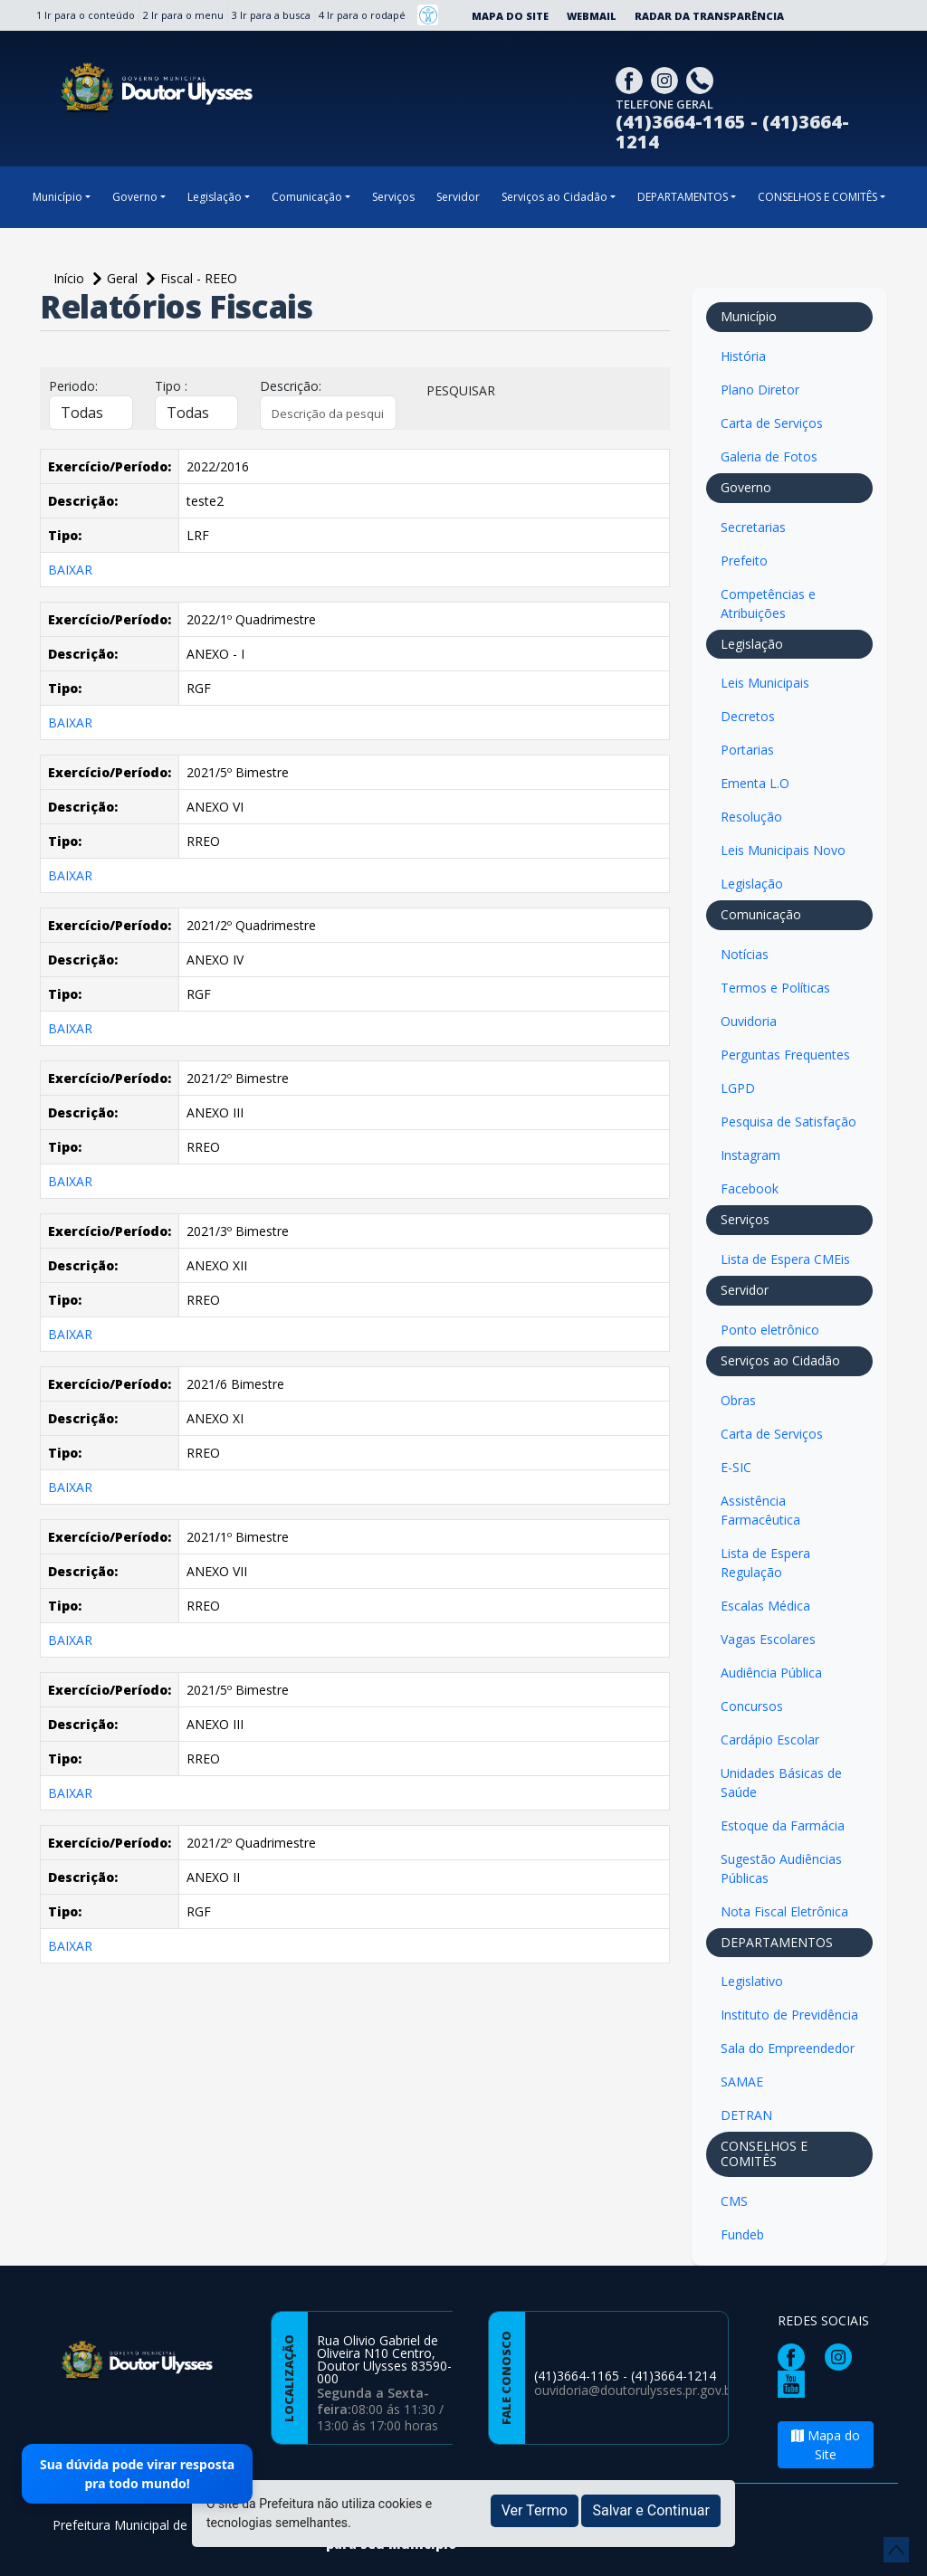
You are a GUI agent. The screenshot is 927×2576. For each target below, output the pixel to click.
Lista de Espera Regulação (765, 1563)
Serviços (393, 196)
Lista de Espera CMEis (785, 1259)
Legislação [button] (214, 196)
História (743, 356)
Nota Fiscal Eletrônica (784, 1911)
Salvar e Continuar (651, 2510)
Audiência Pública (771, 1672)
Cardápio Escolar (770, 1739)
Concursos (752, 1706)
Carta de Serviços (772, 423)
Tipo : (171, 385)
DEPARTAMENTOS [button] (682, 196)
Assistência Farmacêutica (760, 1510)
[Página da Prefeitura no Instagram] (667, 79)
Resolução (751, 816)
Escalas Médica (765, 1605)
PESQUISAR (460, 390)
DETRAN (746, 2115)
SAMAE (742, 2081)
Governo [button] (135, 196)
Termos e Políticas (775, 987)
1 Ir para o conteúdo (85, 15)
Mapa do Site (510, 16)
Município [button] (57, 196)
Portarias (747, 749)
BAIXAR (70, 569)
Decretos (748, 716)
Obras (738, 1400)
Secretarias (753, 527)
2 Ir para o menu (183, 15)
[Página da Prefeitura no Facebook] (631, 79)
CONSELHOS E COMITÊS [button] (817, 196)
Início (70, 278)
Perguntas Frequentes (785, 1054)
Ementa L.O (755, 783)
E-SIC (736, 1467)
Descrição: (290, 385)
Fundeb (742, 2234)
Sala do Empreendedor (788, 2048)
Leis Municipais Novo (783, 850)
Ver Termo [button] (535, 2510)
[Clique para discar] (702, 79)
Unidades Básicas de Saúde (781, 1782)
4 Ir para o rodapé (362, 15)
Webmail (591, 16)
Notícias (745, 954)
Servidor (458, 196)
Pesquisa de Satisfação (788, 1121)
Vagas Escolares (768, 1639)
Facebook (750, 1188)
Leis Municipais (765, 682)
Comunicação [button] (307, 196)
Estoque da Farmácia (783, 1825)
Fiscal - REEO (198, 278)
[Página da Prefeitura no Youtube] (796, 2382)
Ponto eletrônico (770, 1329)
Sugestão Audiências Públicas (781, 1868)
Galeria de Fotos (769, 456)
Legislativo (752, 1981)
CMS (734, 2201)
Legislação (752, 883)
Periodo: (73, 385)
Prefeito (744, 560)
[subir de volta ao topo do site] (896, 2549)
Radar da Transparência (709, 16)
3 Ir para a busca (271, 15)
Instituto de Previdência (789, 2014)
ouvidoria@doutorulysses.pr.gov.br (635, 2390)
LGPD (738, 1088)
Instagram (750, 1155)
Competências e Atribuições (768, 603)
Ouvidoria (749, 1021)
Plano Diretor (760, 389)
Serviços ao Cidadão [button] (554, 196)
